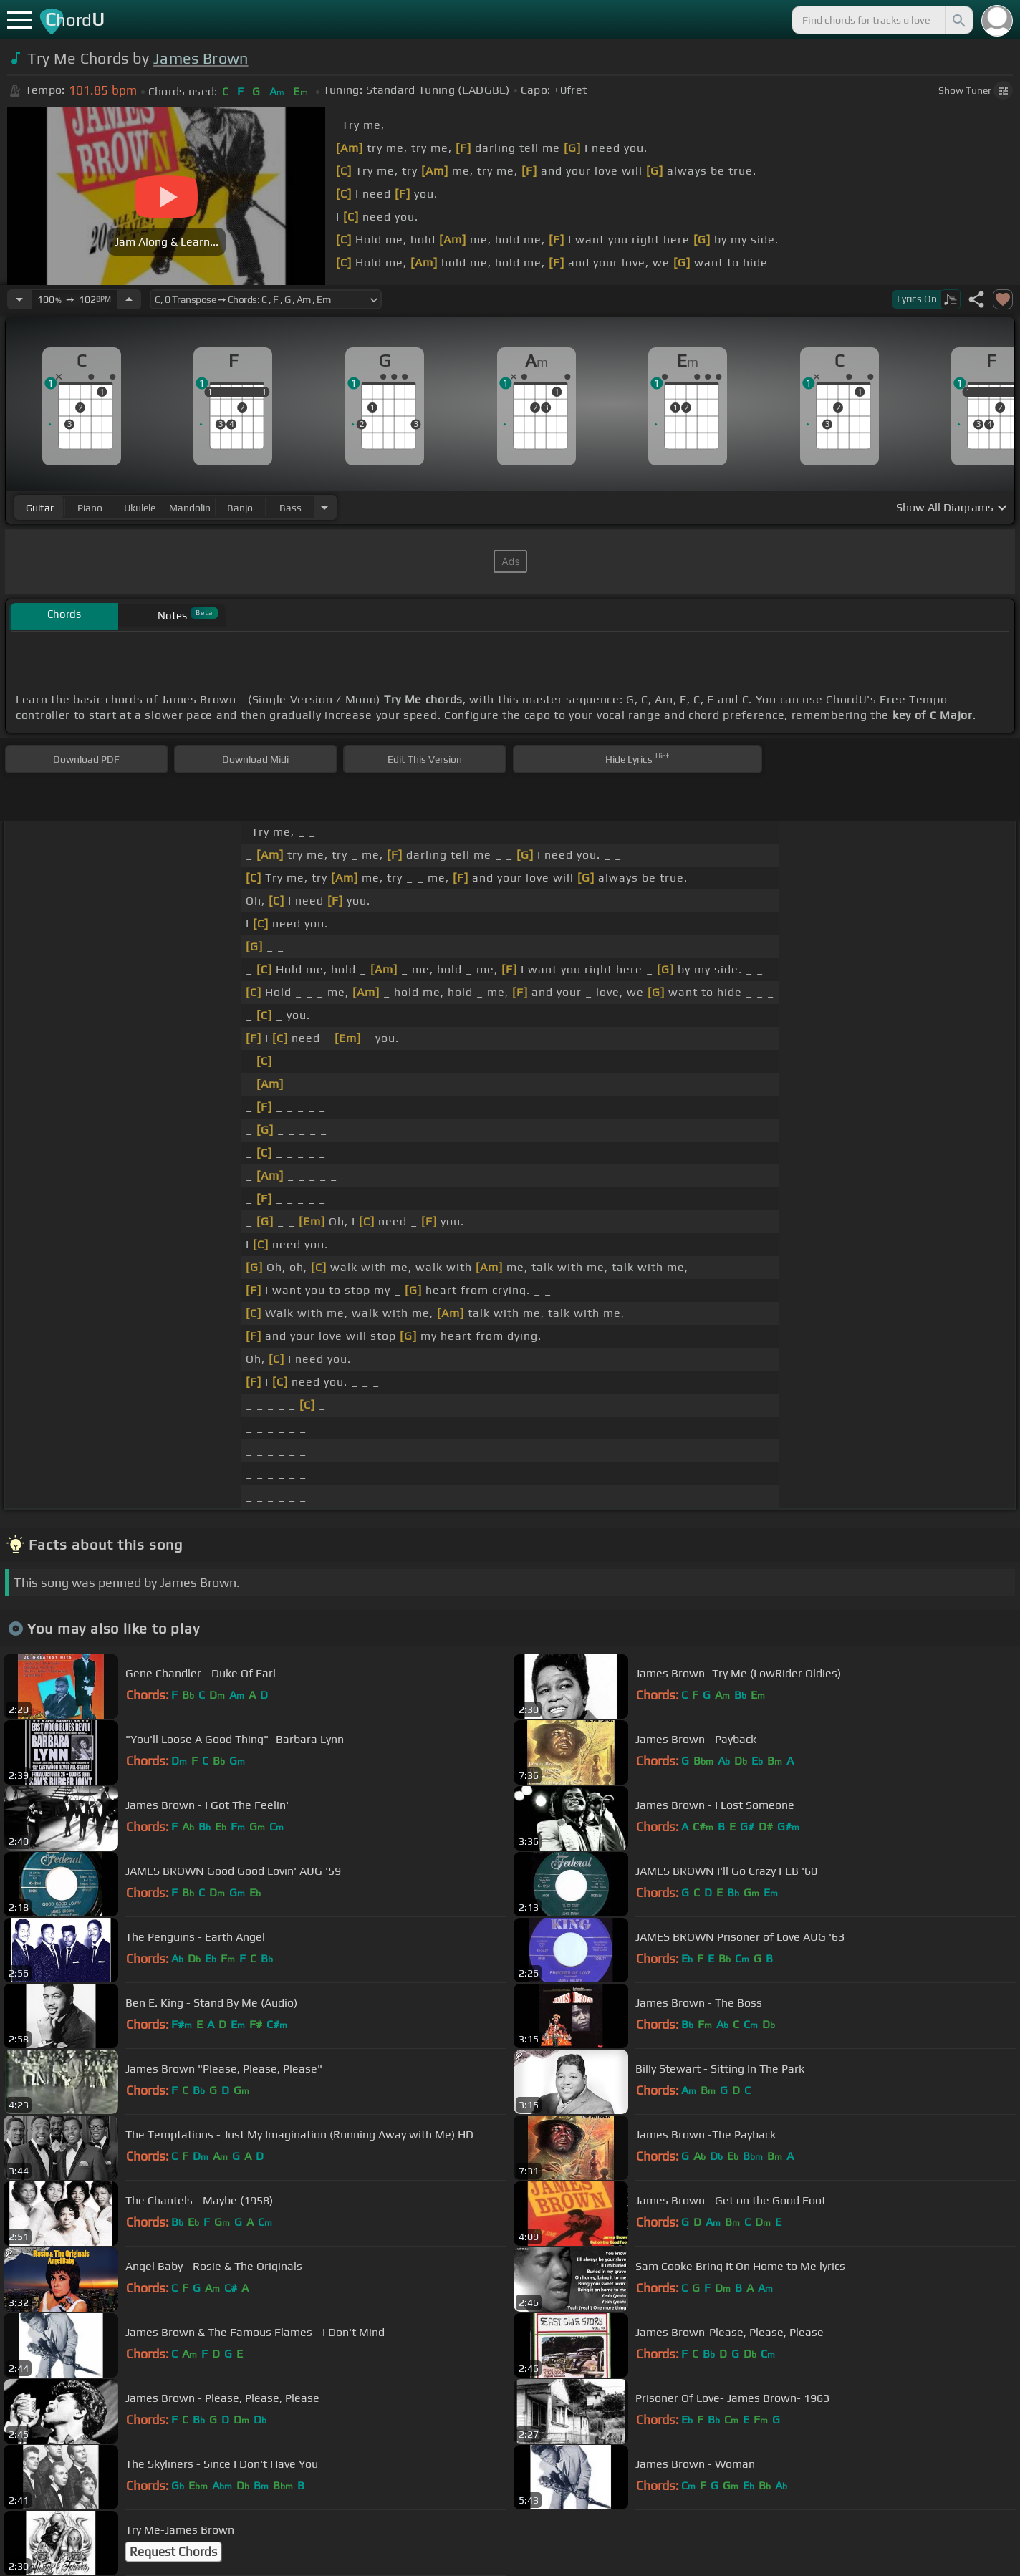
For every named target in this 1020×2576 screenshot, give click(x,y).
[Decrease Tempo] (19, 299)
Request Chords (173, 2551)
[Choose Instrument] (324, 507)
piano (89, 507)
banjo (240, 507)
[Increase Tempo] (129, 299)
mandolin (190, 507)
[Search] (958, 20)
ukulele (139, 507)
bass (290, 507)
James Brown (201, 58)
